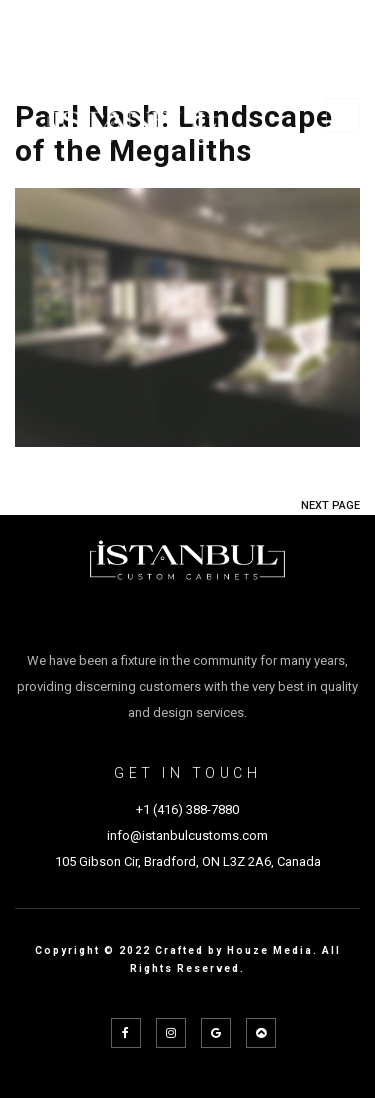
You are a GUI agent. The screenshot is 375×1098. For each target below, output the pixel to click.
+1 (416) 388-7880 (187, 809)
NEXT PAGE (330, 505)
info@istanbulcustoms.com (187, 835)
